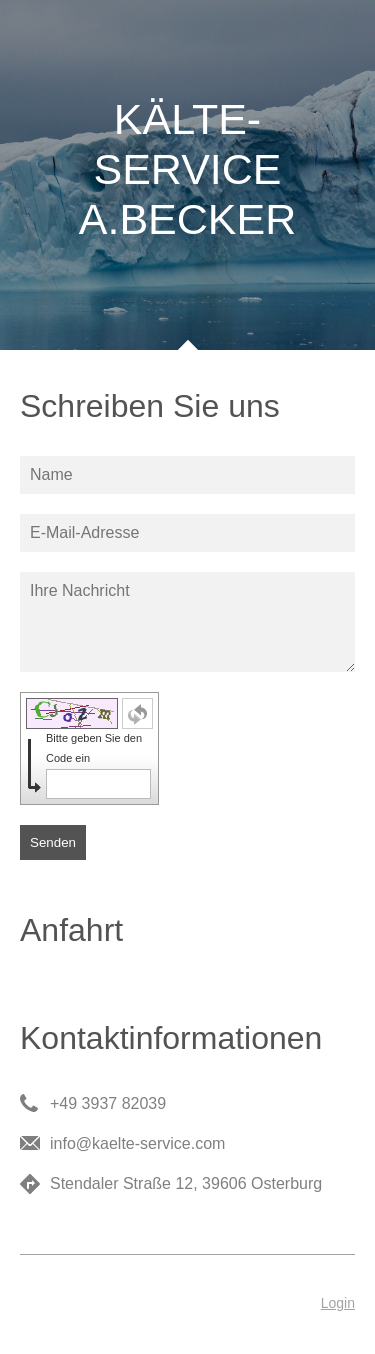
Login (338, 1303)
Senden (53, 842)
